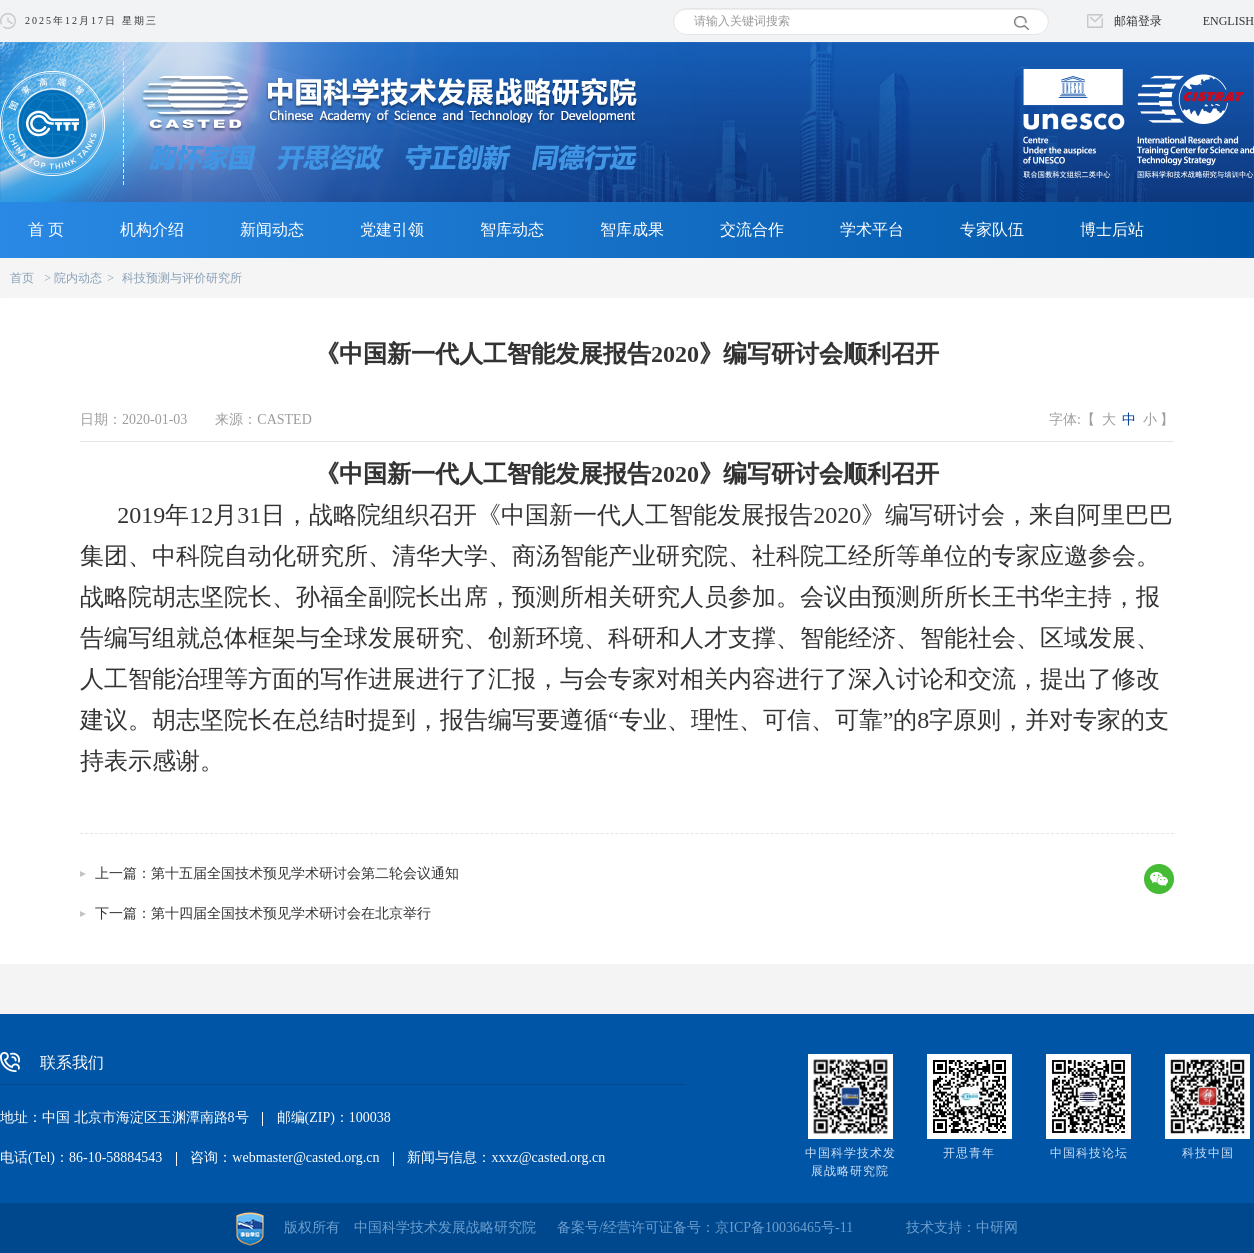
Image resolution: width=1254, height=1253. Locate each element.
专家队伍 (992, 229)
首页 (22, 278)
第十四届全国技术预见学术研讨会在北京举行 (291, 913)
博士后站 (1112, 229)
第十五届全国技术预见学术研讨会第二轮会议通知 (305, 873)
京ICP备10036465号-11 (784, 1227)
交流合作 (752, 229)
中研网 (997, 1227)
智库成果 (632, 229)
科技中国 (1208, 1153)
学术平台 (872, 229)
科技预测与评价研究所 (182, 278)
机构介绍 (152, 229)
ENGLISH (1228, 21)
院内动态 (78, 278)
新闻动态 (272, 229)
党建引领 (392, 229)
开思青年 (969, 1153)
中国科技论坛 (1089, 1153)
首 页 (46, 229)
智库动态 (512, 229)
